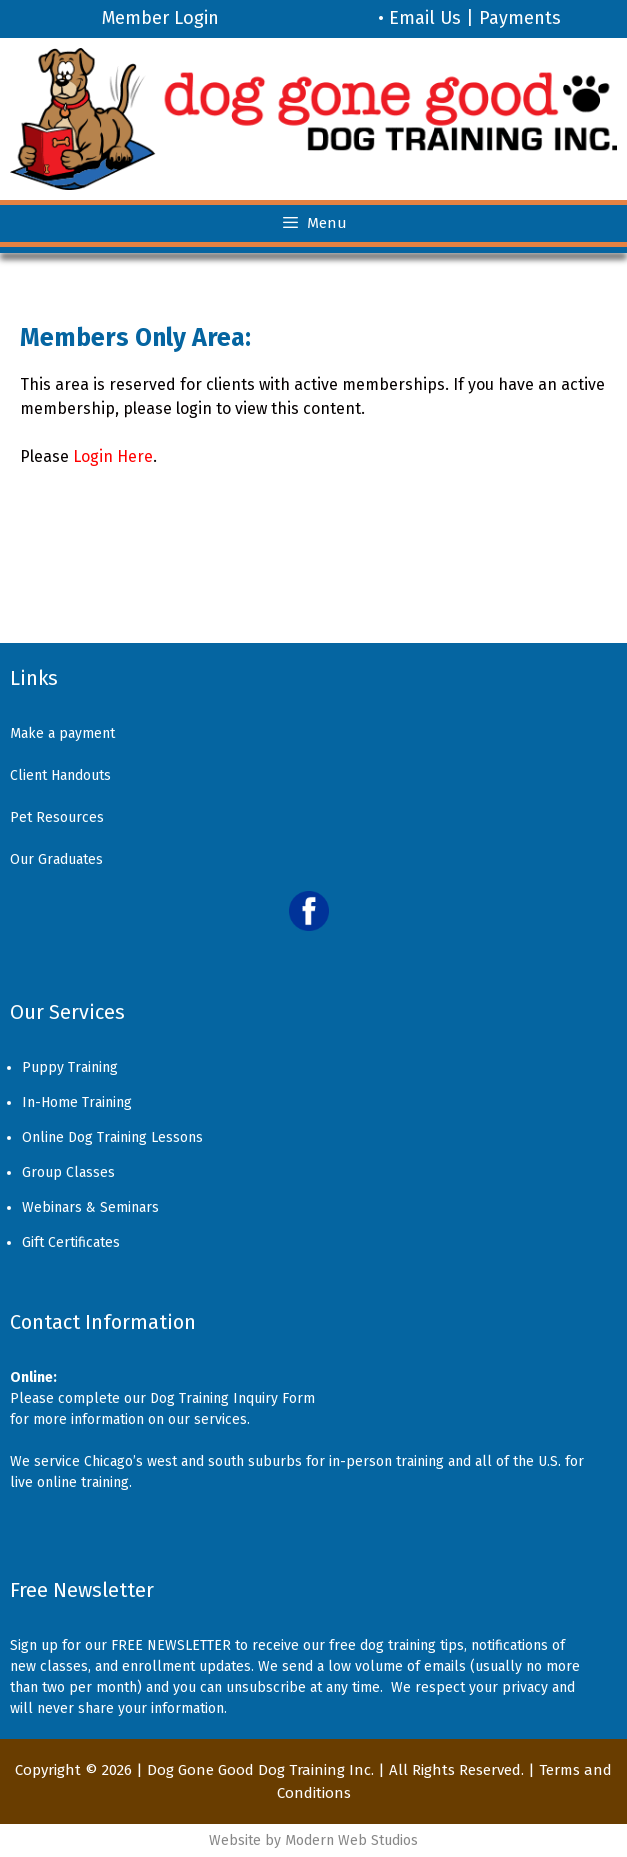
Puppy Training (70, 1067)
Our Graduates (56, 859)
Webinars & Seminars (90, 1207)
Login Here (113, 456)
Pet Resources (57, 817)
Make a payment (62, 733)
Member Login (160, 18)
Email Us (425, 18)
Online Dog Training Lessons (112, 1137)
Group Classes (68, 1172)
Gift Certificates (71, 1242)
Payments (520, 18)
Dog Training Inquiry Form (232, 1398)
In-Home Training (77, 1102)
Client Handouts (60, 775)
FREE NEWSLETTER (171, 1645)
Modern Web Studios (351, 1840)
